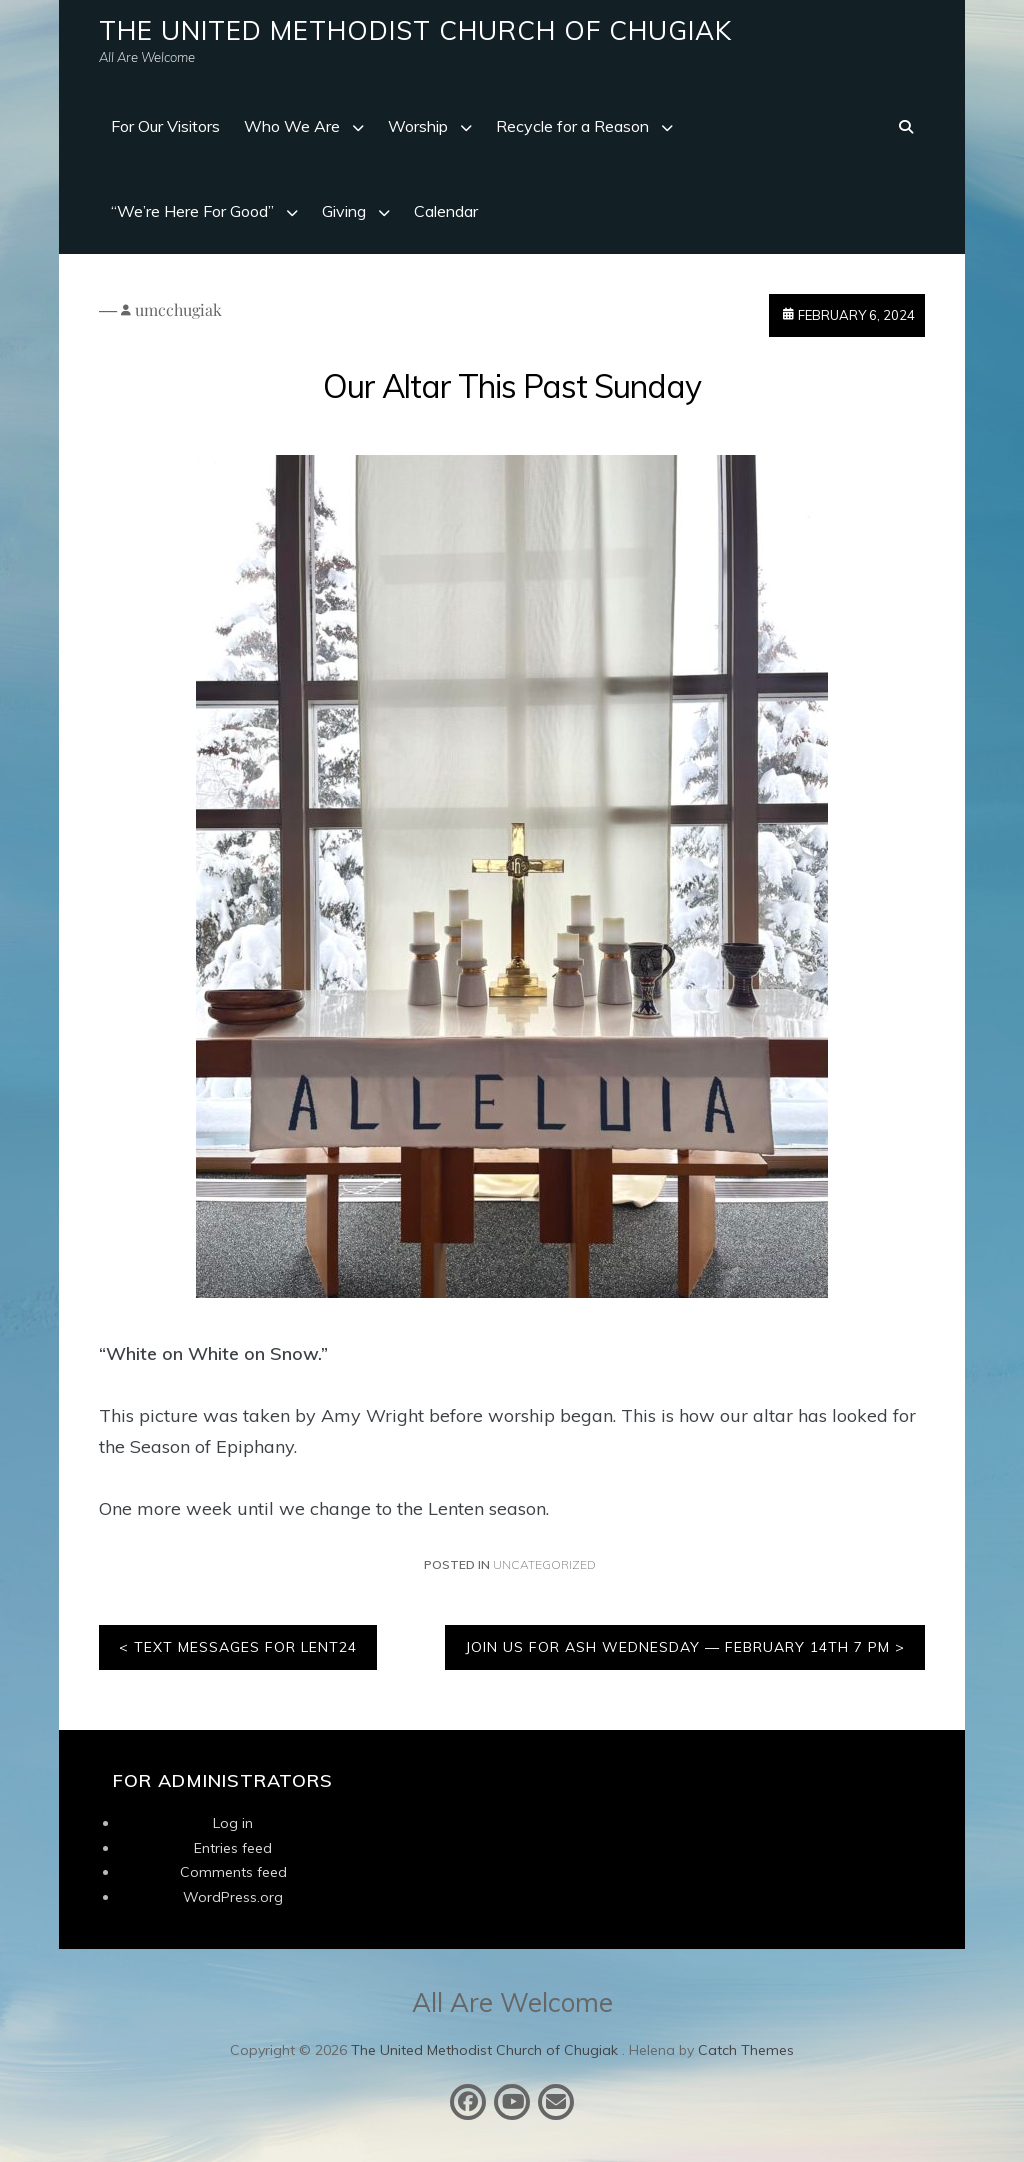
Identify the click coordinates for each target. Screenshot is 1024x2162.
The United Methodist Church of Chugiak (415, 30)
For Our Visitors (165, 126)
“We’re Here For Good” (192, 211)
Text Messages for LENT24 (245, 1647)
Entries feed (233, 1848)
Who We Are (292, 126)
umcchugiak (178, 309)
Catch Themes (746, 2050)
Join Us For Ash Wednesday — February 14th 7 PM (677, 1647)
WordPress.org (233, 1897)
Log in (233, 1823)
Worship (418, 126)
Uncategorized (544, 1564)
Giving (344, 211)
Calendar (446, 211)
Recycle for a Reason (572, 126)
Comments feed (233, 1872)
